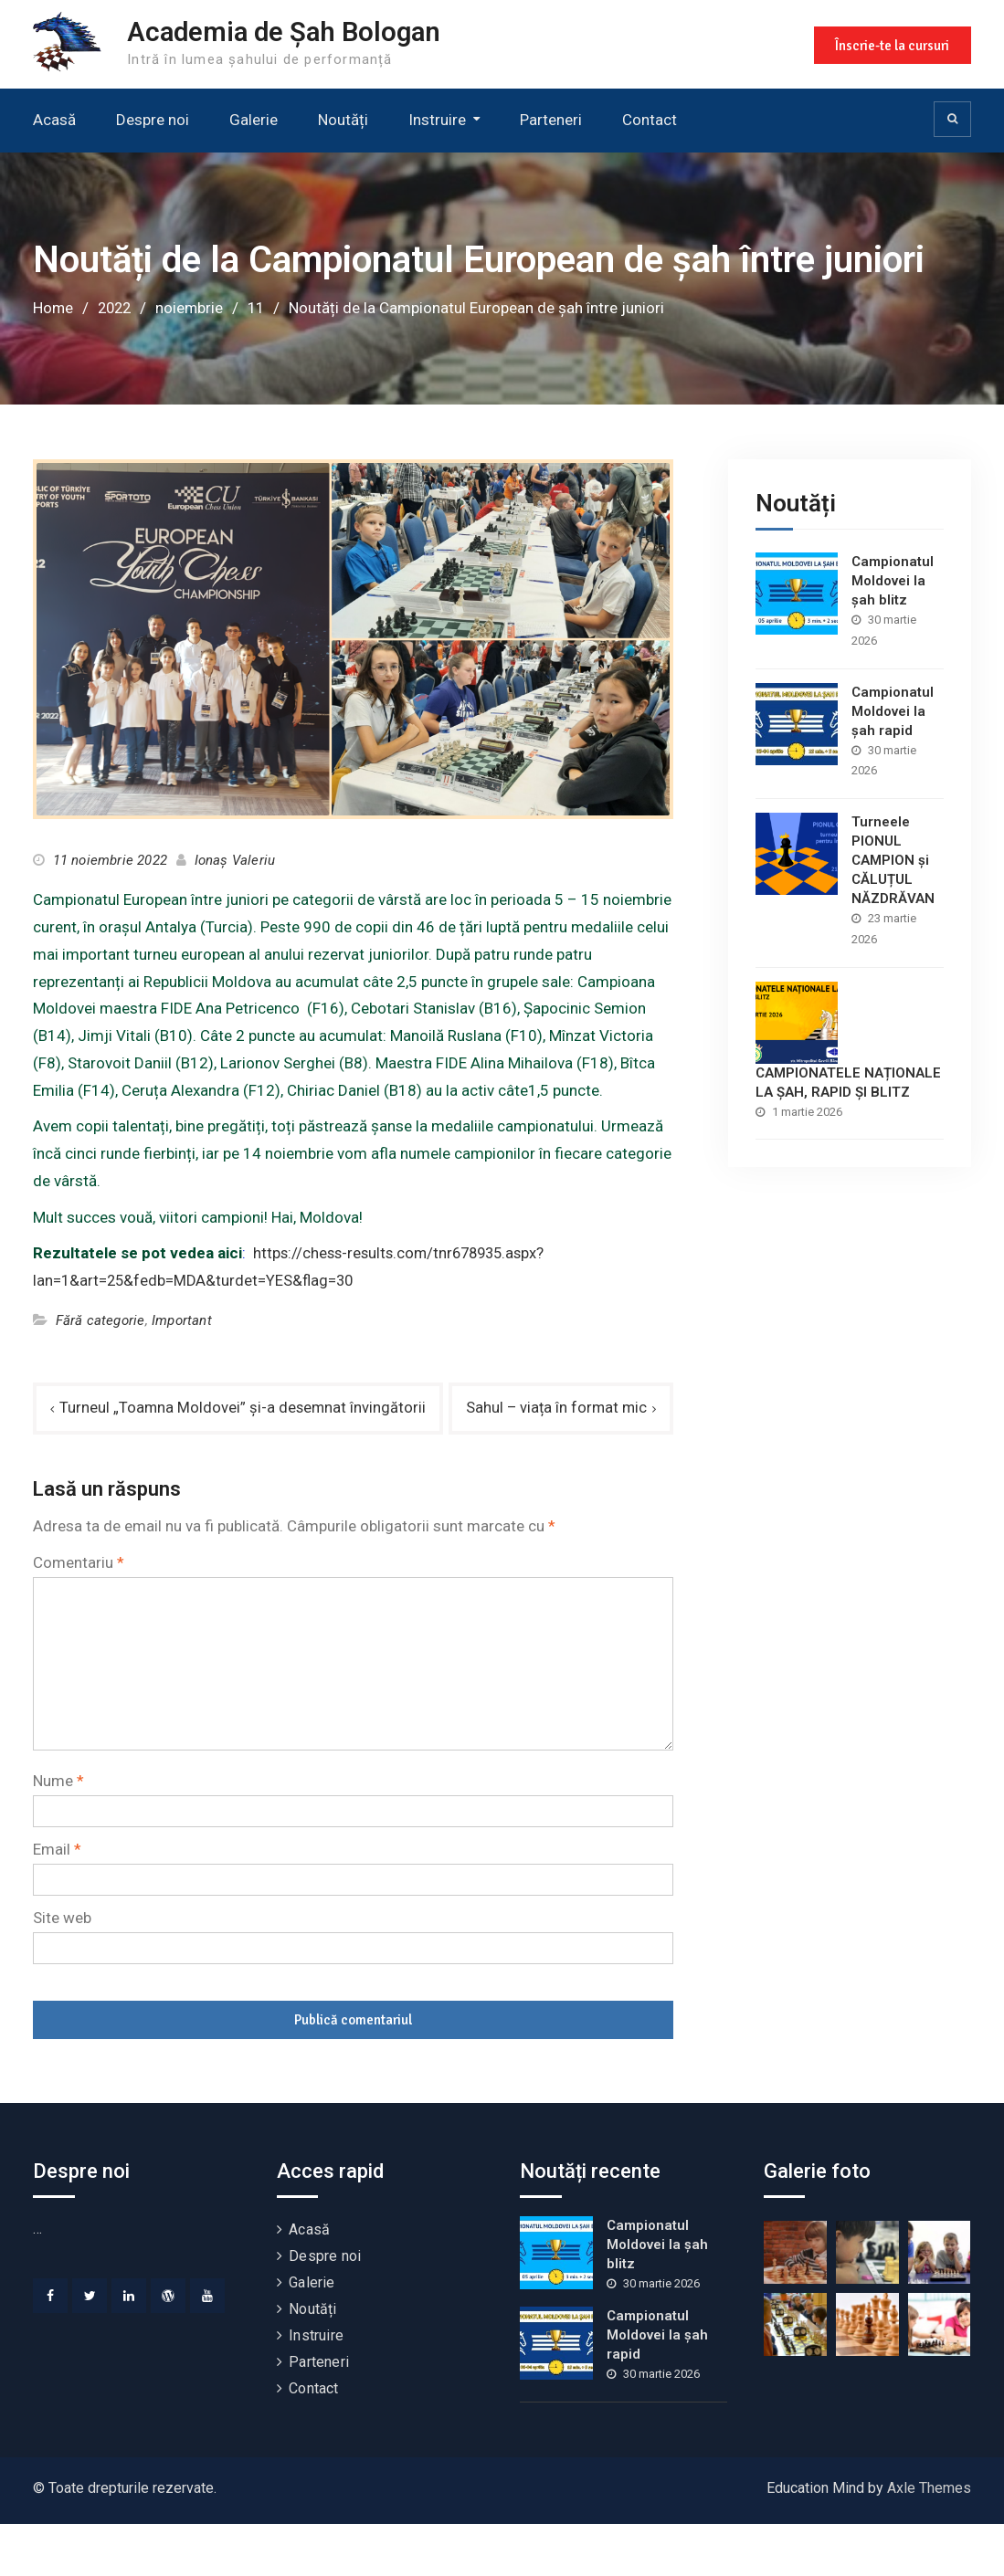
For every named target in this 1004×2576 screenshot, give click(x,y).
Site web (62, 1970)
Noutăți (343, 119)
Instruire (437, 119)
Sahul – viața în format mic (554, 1460)
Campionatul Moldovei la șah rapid (892, 710)
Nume (58, 1833)
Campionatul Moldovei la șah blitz (892, 579)
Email (57, 1902)
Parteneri (551, 119)
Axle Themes (929, 2540)
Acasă (54, 119)
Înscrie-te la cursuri (891, 44)
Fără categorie (100, 1319)
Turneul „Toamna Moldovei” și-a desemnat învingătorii (243, 1407)
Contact (649, 119)
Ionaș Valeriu (235, 859)
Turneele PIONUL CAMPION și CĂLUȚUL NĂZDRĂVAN (893, 859)
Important (182, 1319)
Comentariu (78, 1614)
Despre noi (152, 119)
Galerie (253, 119)
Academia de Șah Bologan (289, 31)
